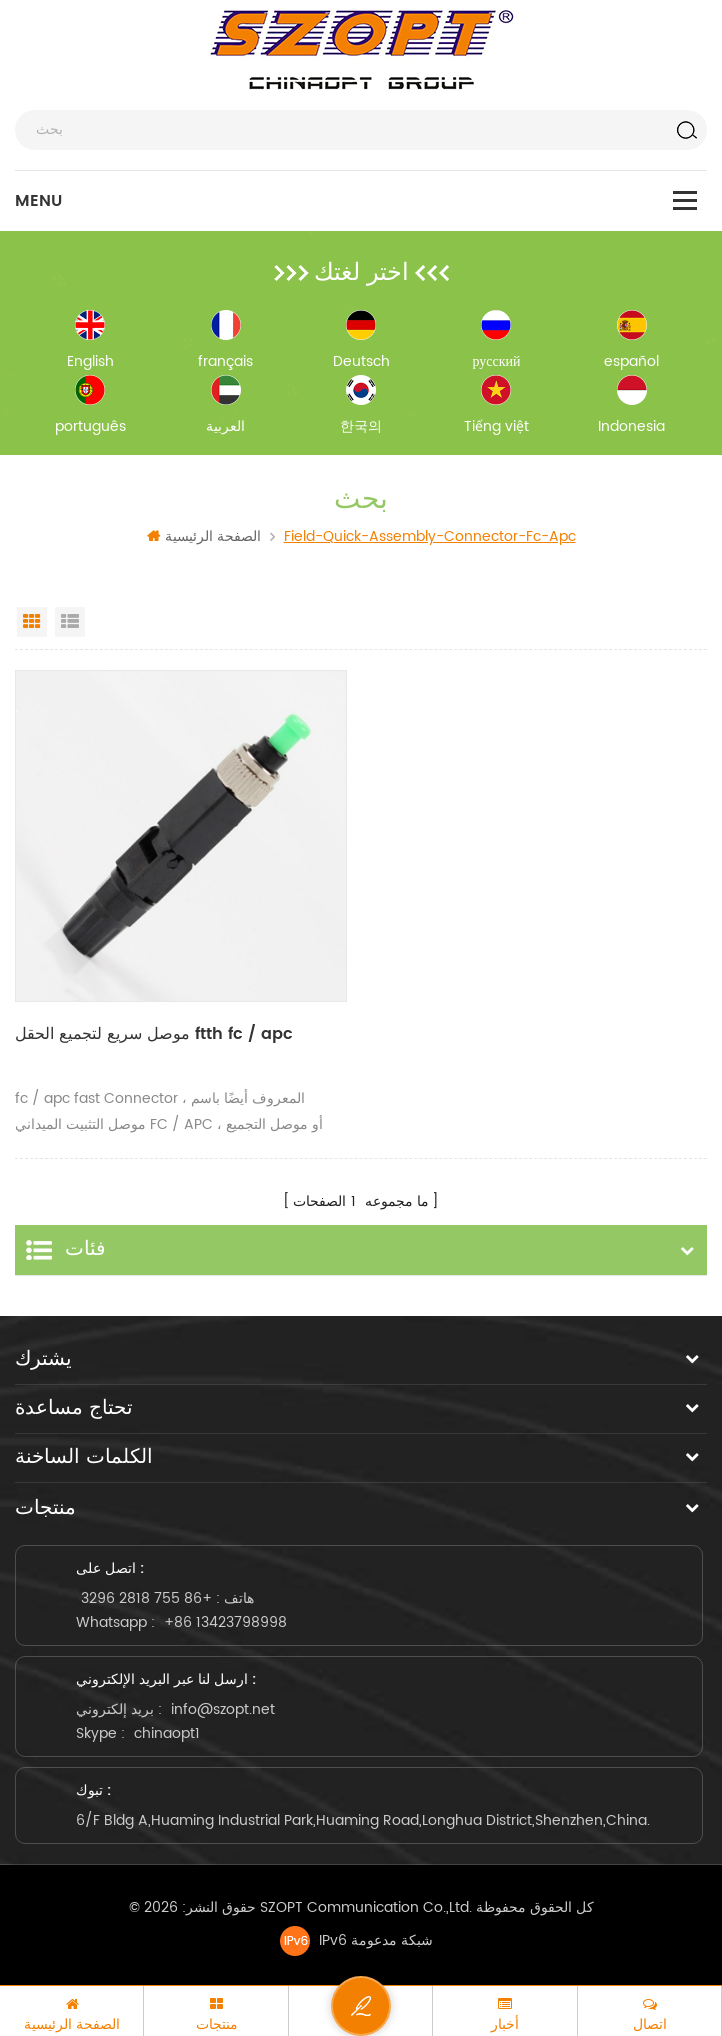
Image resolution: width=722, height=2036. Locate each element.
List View (70, 622)
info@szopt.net (223, 1709)
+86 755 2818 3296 (146, 1598)
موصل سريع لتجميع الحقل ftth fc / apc (154, 1034)
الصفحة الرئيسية (204, 536)
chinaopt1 (167, 1733)
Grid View (32, 622)
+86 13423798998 (225, 1622)
